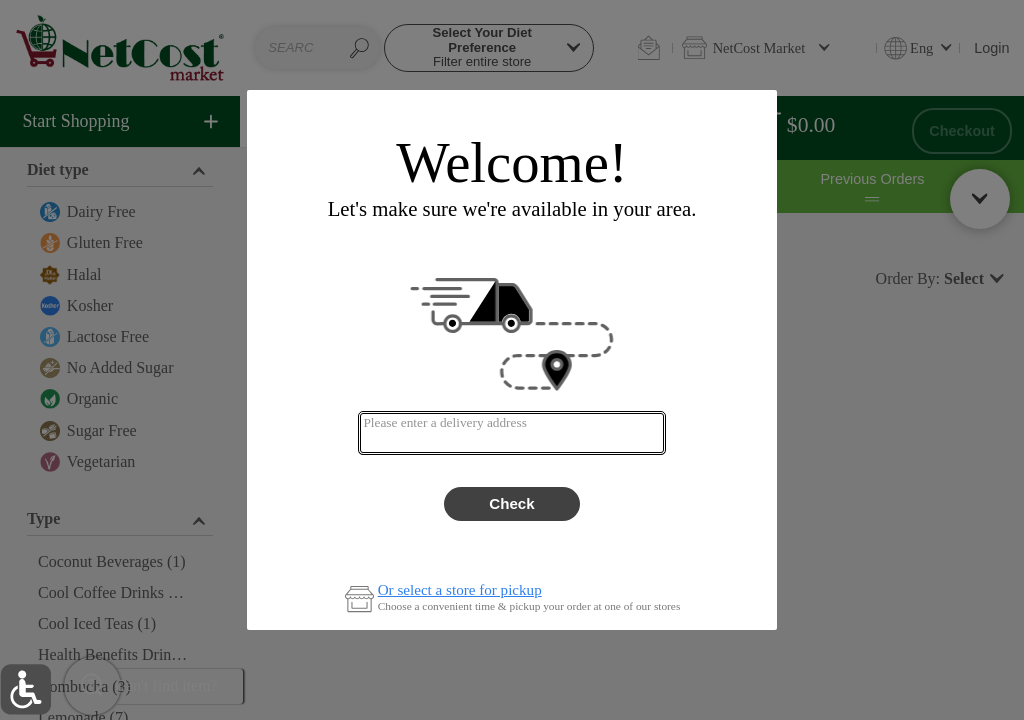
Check (511, 503)
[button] (25, 689)
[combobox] (511, 433)
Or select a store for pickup (460, 590)
